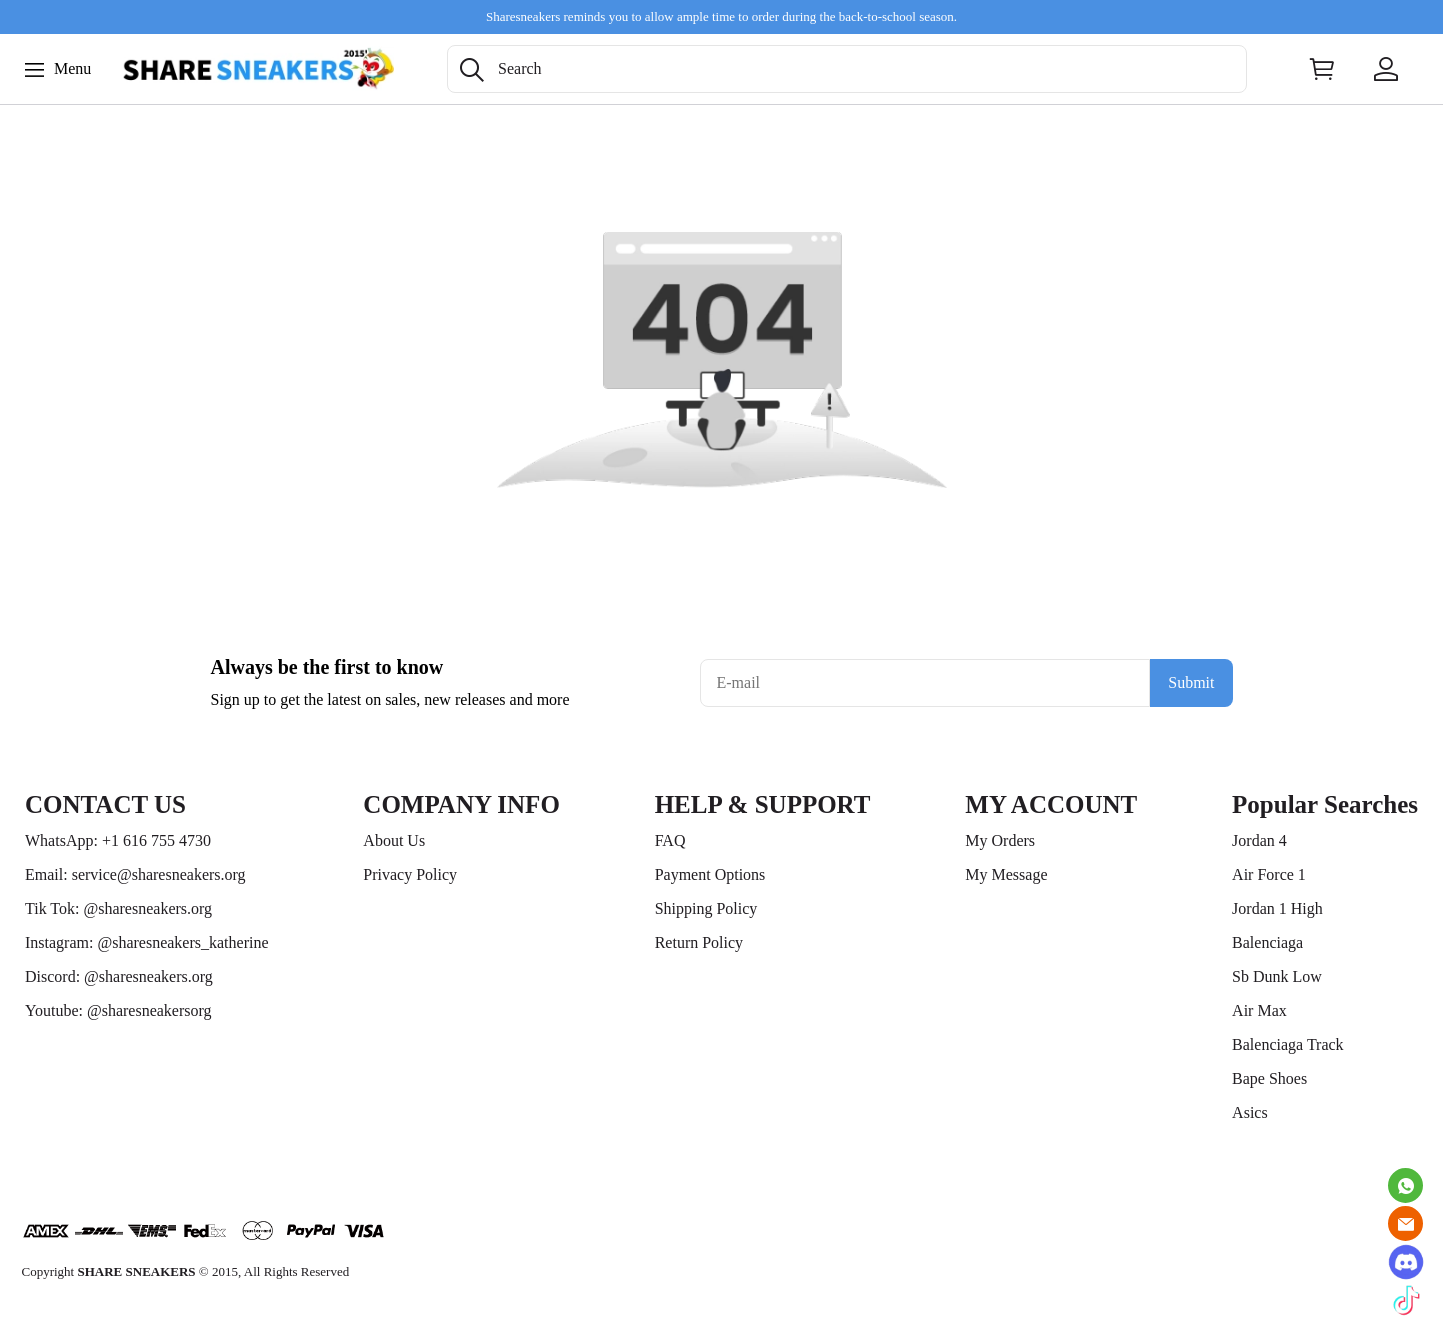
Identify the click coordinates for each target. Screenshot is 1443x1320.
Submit (1191, 682)
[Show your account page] (1386, 69)
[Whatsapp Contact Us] (1405, 1185)
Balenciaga (1267, 942)
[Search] (847, 69)
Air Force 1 (1269, 874)
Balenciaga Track (1288, 1044)
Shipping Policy (706, 908)
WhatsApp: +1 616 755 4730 (118, 840)
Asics (1250, 1112)
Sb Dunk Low (1277, 976)
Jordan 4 (1259, 840)
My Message (1006, 874)
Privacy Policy (410, 874)
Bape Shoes (1269, 1078)
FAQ (670, 840)
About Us (394, 840)
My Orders (1000, 840)
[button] (472, 70)
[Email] (1405, 1223)
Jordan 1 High (1277, 908)
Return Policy (699, 942)
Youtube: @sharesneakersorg (118, 1010)
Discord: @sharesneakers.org (119, 976)
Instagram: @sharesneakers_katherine (147, 942)
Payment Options (710, 874)
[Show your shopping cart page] (1322, 69)
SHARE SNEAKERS (136, 1271)
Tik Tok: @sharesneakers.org (118, 908)
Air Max (1259, 1010)
